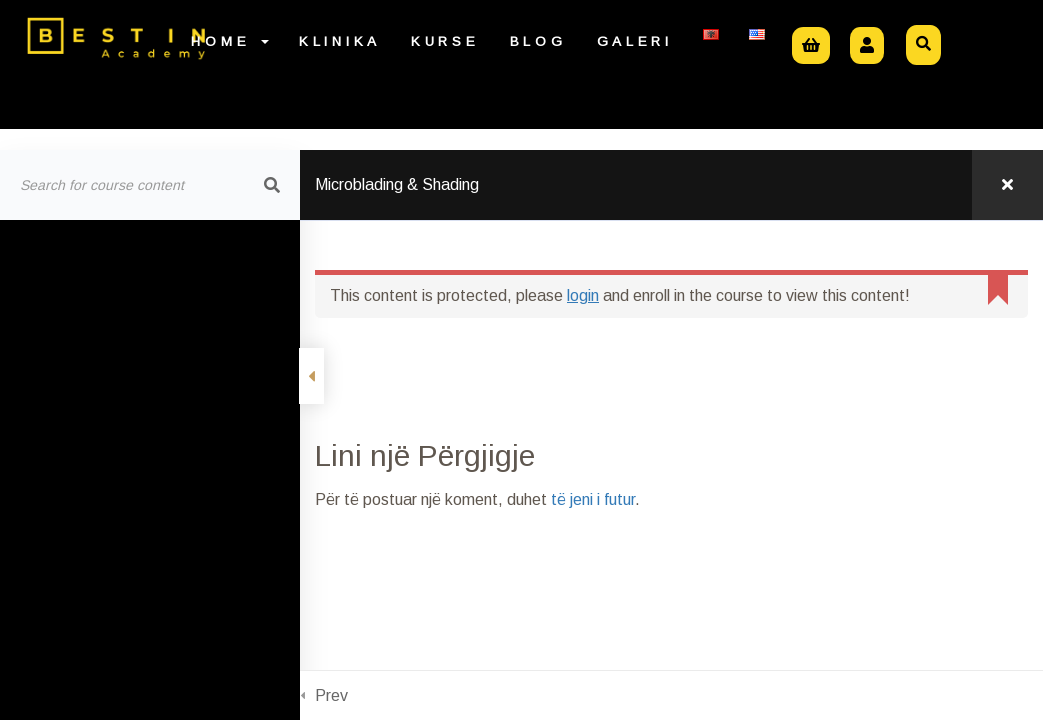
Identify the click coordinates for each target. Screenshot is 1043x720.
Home (230, 41)
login (583, 295)
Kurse (445, 41)
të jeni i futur (593, 499)
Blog (538, 41)
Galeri (635, 41)
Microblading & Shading (397, 184)
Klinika (340, 41)
